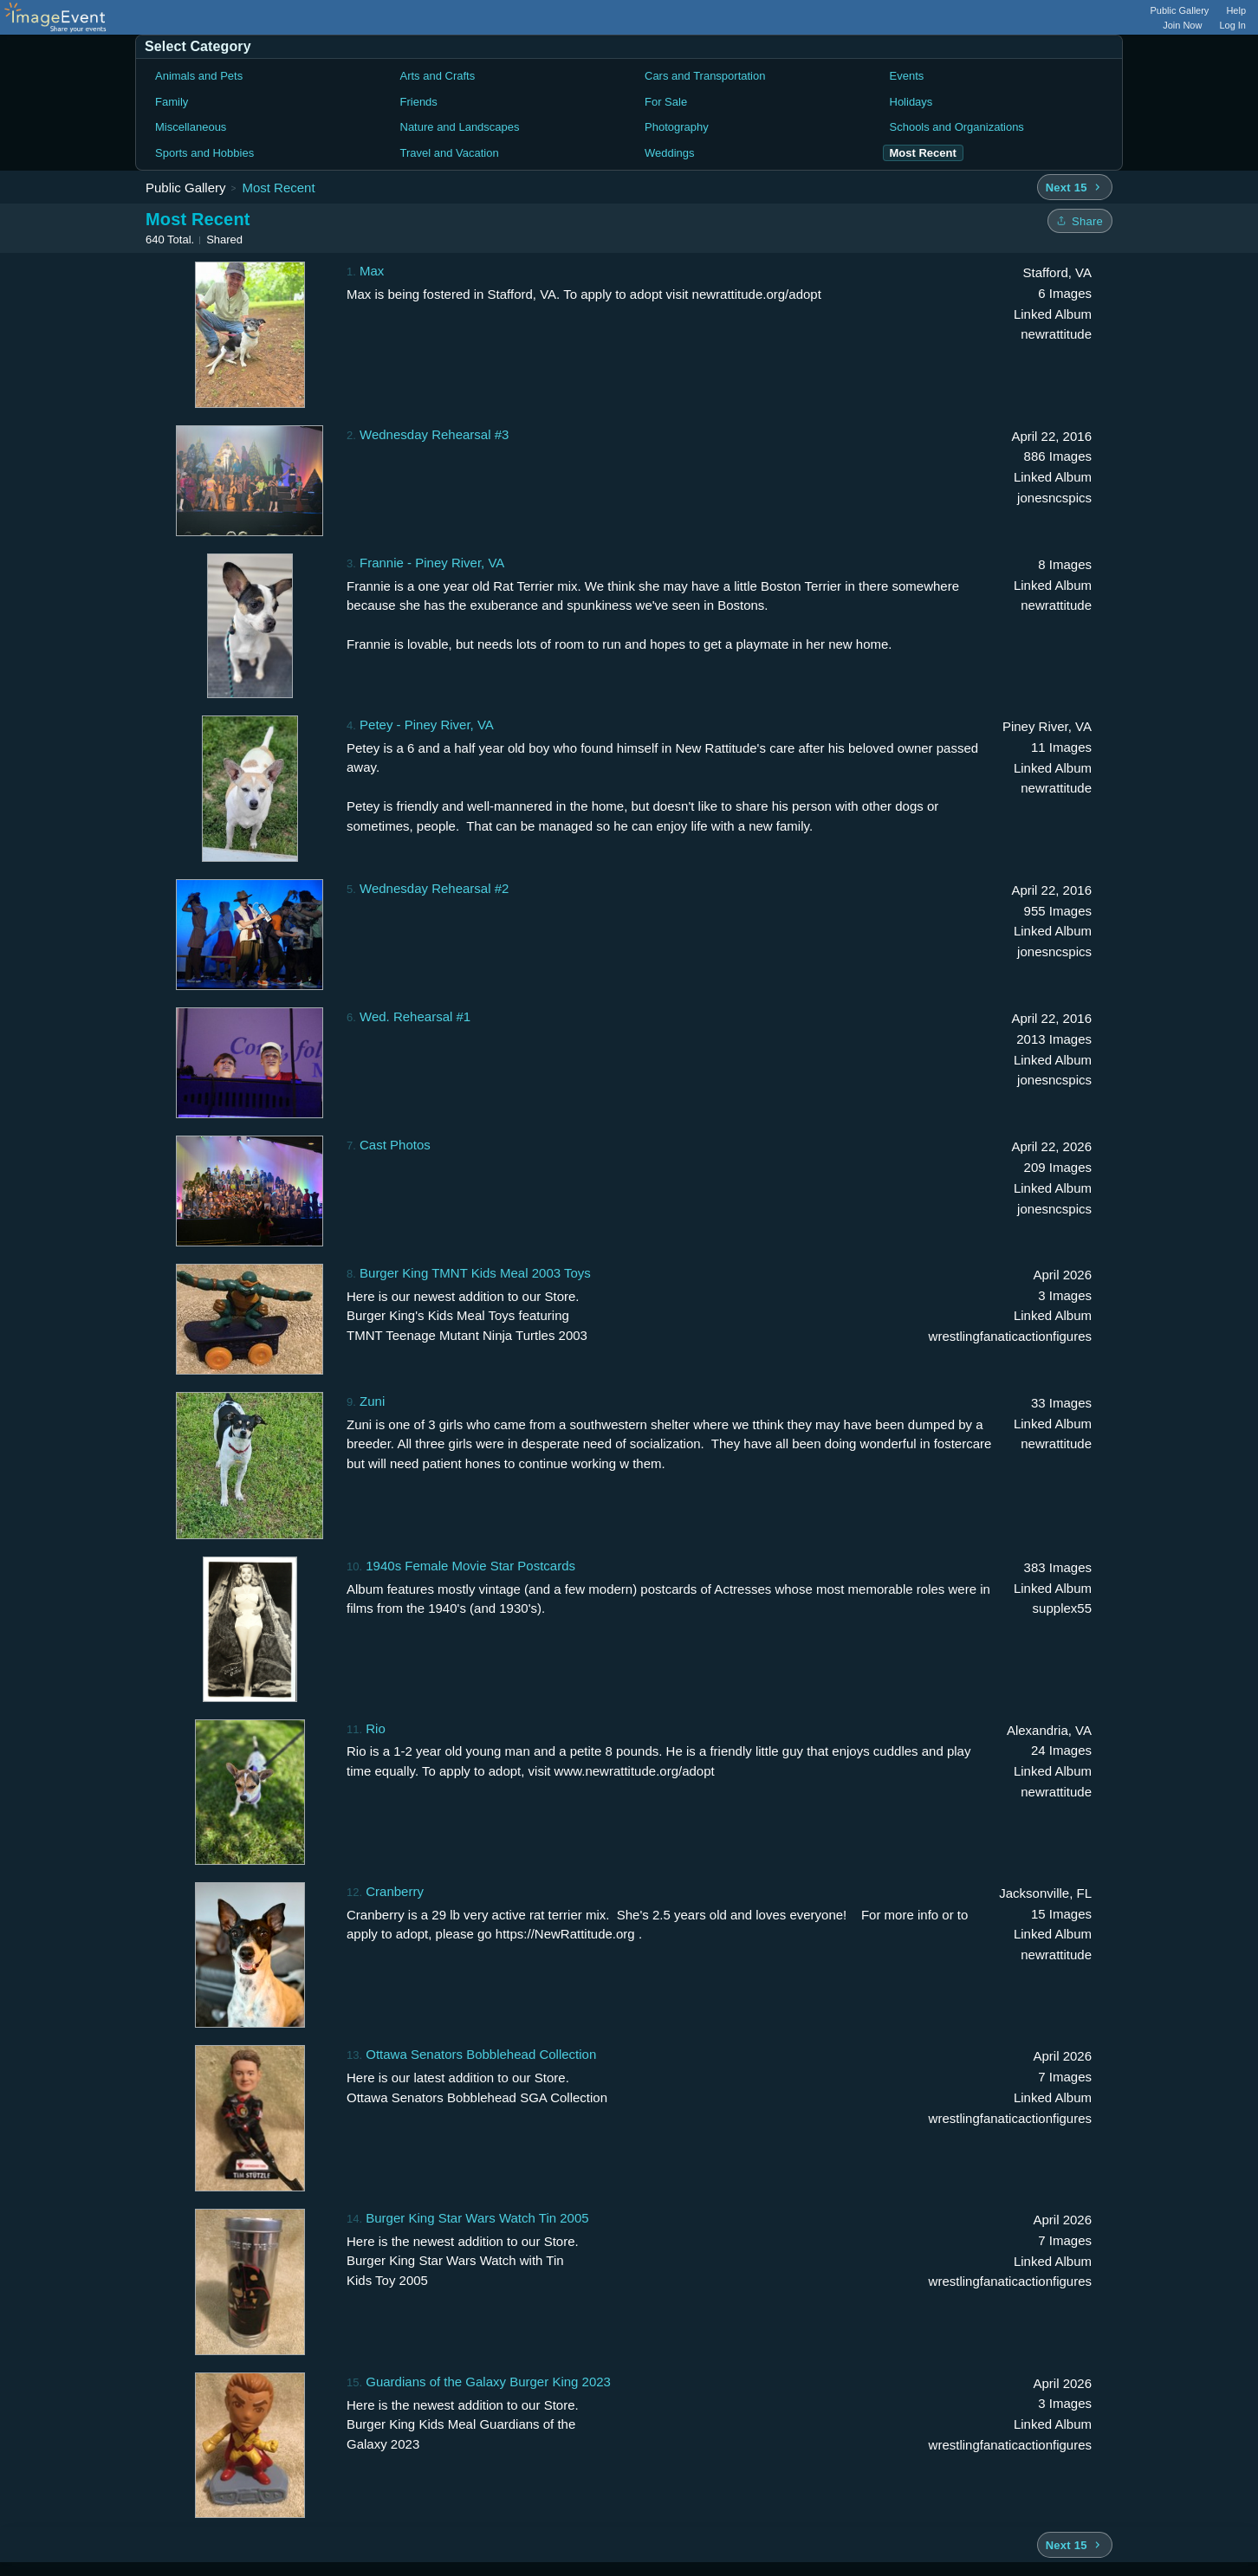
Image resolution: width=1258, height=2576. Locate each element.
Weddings (670, 152)
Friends (419, 101)
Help (1236, 10)
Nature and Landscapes (460, 126)
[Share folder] (1079, 221)
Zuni (372, 1401)
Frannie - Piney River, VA (432, 562)
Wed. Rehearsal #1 (415, 1016)
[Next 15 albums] (1074, 187)
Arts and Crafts (438, 75)
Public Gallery (1180, 10)
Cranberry (395, 1891)
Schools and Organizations (957, 126)
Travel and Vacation (449, 152)
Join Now (1182, 25)
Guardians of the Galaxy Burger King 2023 (488, 2381)
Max (372, 270)
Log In (1232, 25)
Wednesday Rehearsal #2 (434, 888)
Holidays (911, 101)
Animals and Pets (199, 75)
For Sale (666, 101)
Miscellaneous (190, 126)
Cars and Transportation (705, 75)
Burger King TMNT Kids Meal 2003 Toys (475, 1272)
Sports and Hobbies (204, 152)
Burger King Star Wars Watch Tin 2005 (477, 2217)
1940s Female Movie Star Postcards (470, 1565)
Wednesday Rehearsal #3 (434, 434)
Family (171, 101)
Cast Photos (395, 1144)
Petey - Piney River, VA (427, 724)
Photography (677, 126)
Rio (376, 1728)
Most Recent (278, 187)
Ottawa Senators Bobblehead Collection (481, 2054)
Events (907, 75)
